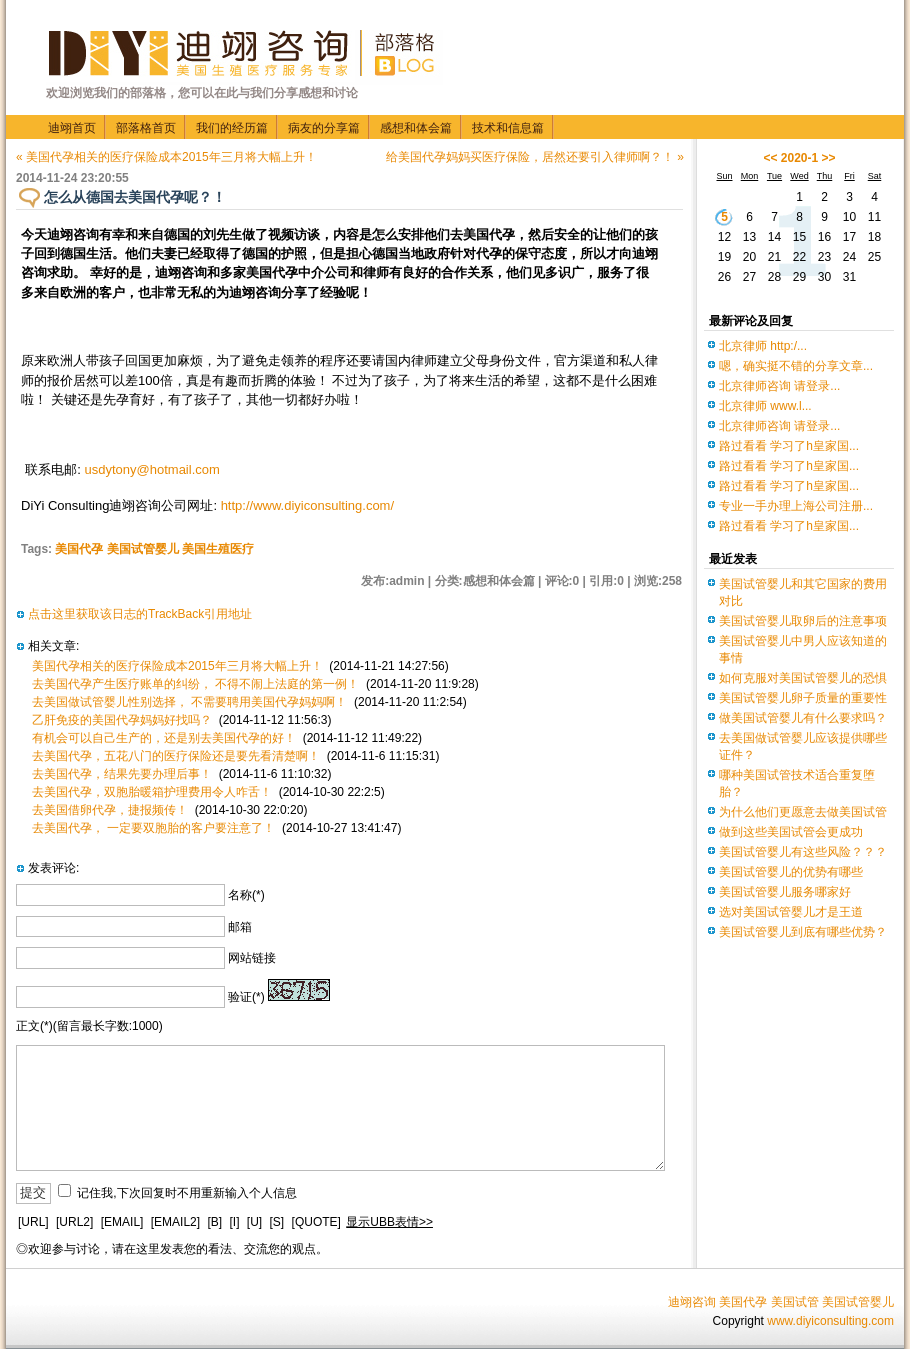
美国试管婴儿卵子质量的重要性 (803, 698)
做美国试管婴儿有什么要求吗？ (803, 718)
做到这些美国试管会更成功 (791, 832)
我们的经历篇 (232, 128)
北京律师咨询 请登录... (779, 386)
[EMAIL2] (175, 1222)
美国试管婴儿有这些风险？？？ (803, 852)
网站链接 (252, 958)
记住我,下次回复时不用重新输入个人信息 (186, 1193)
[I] (234, 1222)
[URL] (33, 1222)
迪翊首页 (72, 128)
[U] (254, 1222)
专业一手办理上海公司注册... (796, 506)
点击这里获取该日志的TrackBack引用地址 (140, 614)
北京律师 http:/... (763, 346)
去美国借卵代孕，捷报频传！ (110, 810)
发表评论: (53, 868)
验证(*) (246, 997)
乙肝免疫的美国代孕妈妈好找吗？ (122, 720)
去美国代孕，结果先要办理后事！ (122, 774)
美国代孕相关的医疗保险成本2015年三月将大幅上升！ (177, 666)
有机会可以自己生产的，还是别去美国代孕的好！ (164, 738)
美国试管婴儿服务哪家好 (785, 892)
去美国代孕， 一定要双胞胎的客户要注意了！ (153, 828)
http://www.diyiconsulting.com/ (307, 505)
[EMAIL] (122, 1222)
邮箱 (240, 927)
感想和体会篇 (416, 128)
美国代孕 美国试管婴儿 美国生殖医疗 (154, 549)
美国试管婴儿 (858, 1302)
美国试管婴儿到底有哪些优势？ (803, 932)
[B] (214, 1222)
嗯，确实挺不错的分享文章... (796, 366)
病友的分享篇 (324, 128)
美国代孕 (743, 1302)
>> (829, 158)
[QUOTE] (316, 1222)
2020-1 (799, 158)
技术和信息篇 (508, 128)
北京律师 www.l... (765, 406)
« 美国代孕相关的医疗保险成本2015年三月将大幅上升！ (166, 157)
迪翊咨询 (692, 1302)
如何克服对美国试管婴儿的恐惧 (803, 678)
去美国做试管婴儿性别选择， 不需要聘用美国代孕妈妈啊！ (189, 702)
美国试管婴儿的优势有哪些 (791, 872)
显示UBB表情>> (389, 1222)
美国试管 (795, 1302)
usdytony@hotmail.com (152, 469)
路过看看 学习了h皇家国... (789, 446)
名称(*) (246, 895)
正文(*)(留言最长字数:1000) (89, 1026)
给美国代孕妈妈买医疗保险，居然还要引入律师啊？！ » (535, 157)
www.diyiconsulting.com (830, 1321)
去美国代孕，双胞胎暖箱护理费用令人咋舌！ (152, 792)
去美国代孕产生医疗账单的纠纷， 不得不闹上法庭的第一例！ (195, 684)
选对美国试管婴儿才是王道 (791, 912)
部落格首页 (146, 128)
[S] (277, 1222)
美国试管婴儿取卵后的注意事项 (803, 621)
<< (770, 158)
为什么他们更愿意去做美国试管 (803, 812)
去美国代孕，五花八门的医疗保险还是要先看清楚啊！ (176, 756)
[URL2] (74, 1222)
